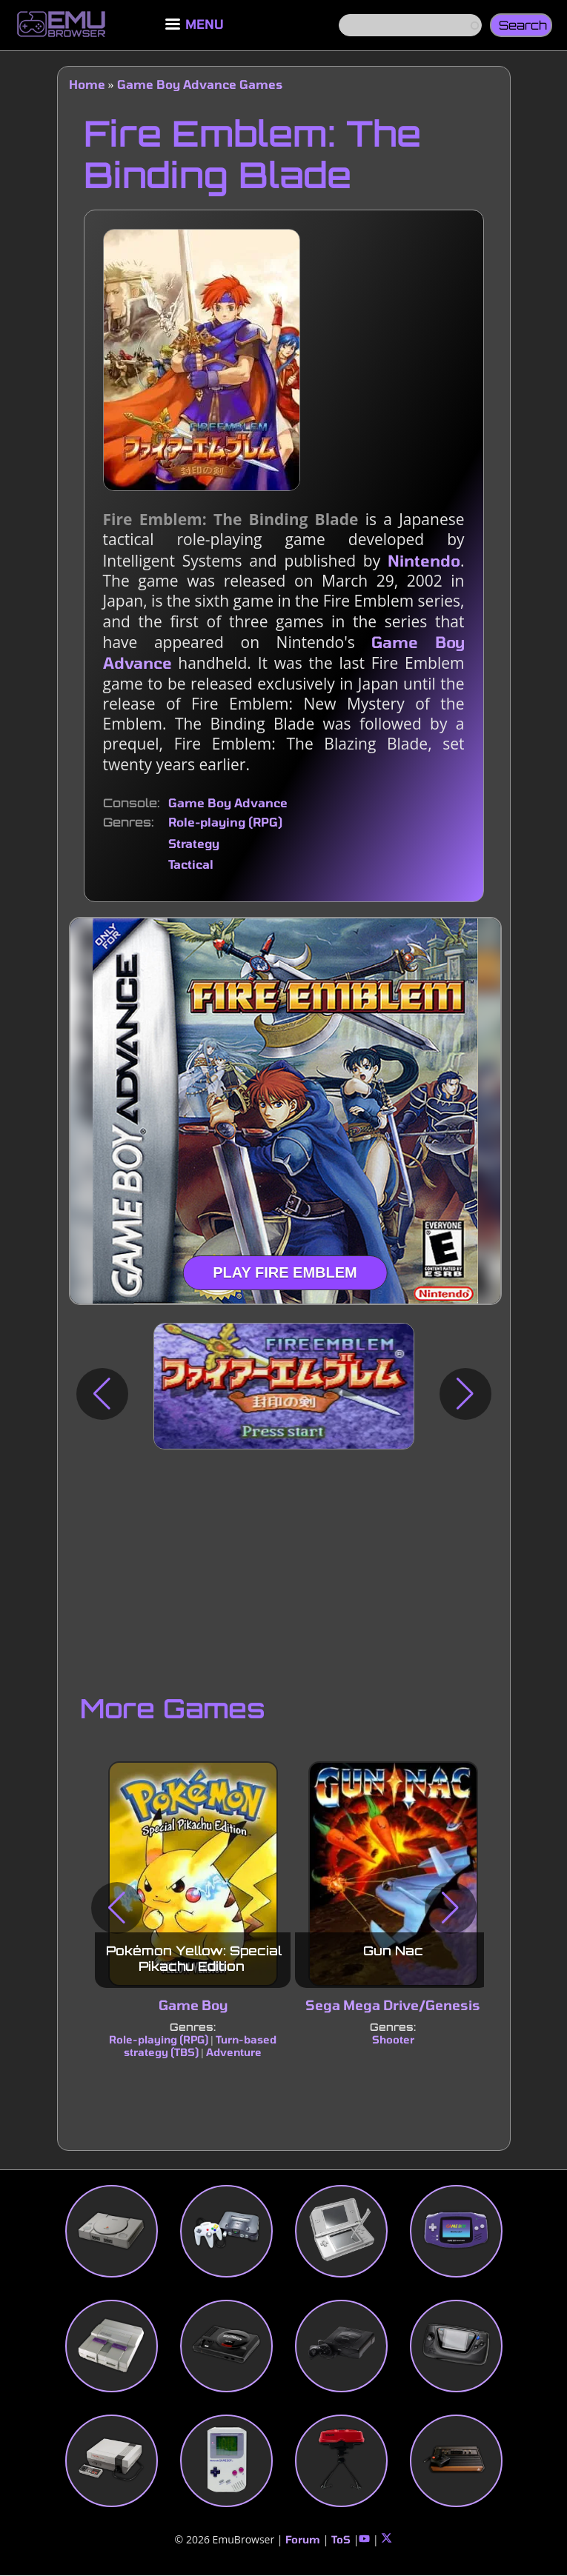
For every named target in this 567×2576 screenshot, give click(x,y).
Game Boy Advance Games (199, 84)
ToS (341, 2539)
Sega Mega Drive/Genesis (392, 2005)
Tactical (190, 864)
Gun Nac (392, 1950)
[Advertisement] (284, 1568)
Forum (302, 2539)
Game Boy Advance (228, 802)
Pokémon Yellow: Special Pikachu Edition (194, 1958)
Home (87, 84)
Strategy (193, 843)
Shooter (392, 2039)
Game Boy (192, 2005)
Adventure (233, 2052)
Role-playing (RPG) (225, 822)
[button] (102, 1394)
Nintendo (424, 560)
